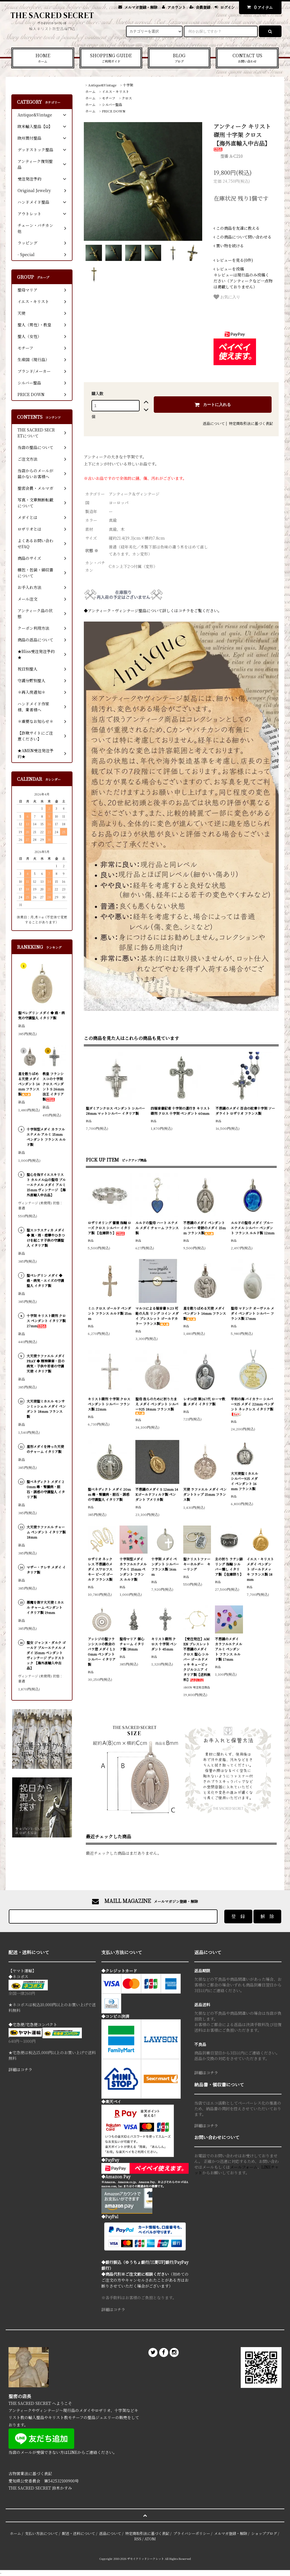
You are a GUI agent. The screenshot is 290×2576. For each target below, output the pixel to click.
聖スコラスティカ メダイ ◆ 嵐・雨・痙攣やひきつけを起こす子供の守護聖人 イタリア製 (46, 1238)
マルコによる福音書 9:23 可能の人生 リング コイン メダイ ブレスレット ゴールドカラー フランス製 (157, 1316)
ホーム (90, 91)
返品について (214, 423)
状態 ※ (91, 550)
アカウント (176, 7)
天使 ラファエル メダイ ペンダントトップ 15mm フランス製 (205, 1494)
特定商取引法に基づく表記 (251, 423)
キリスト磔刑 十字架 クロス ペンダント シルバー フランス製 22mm (109, 1403)
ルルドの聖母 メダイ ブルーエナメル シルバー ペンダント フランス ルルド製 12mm (252, 1227)
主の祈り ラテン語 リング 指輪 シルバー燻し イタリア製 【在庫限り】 (229, 1566)
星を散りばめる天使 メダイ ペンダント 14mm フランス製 (204, 1313)
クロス (127, 97)
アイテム (259, 7)
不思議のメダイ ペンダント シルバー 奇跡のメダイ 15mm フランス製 (204, 1227)
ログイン (227, 7)
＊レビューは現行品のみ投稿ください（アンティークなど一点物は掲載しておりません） (243, 278)
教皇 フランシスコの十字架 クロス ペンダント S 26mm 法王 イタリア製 (53, 1086)
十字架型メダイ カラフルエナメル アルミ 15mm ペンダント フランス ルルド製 (133, 1569)
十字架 (128, 84)
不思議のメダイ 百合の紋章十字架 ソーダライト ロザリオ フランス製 (245, 1111)
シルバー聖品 (112, 104)
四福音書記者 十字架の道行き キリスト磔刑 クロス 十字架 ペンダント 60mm (180, 1111)
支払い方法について (41, 2533)
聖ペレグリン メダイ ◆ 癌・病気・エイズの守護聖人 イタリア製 (45, 1280)
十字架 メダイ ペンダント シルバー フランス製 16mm (165, 1566)
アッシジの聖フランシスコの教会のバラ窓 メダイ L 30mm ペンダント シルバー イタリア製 (102, 1651)
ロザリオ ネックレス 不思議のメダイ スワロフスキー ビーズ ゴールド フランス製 (100, 1569)
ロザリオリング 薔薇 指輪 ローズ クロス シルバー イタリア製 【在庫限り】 (109, 1227)
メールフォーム (243, 2167)
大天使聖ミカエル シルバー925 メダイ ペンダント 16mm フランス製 (244, 1481)
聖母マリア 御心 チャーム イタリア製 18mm (132, 1643)
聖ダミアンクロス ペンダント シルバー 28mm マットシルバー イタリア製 (115, 1111)
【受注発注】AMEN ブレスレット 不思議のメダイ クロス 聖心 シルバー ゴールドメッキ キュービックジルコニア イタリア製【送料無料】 (196, 1659)
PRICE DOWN (113, 111)
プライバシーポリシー (191, 2533)
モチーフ (108, 97)
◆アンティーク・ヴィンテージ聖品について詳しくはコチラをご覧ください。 (153, 610)
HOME (43, 58)
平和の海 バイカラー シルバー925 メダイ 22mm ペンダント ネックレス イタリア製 (252, 1406)
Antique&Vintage (102, 84)
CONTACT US (247, 58)
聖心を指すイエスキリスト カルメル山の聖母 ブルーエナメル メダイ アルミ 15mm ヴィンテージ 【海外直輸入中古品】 (46, 1184)
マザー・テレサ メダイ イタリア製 (46, 1570)
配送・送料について (78, 2533)
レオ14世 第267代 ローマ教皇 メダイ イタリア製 (204, 1401)
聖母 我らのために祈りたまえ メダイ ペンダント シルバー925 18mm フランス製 (156, 1405)
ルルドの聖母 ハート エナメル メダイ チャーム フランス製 (157, 1227)
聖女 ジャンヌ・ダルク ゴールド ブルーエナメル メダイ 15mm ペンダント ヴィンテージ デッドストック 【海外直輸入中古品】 (46, 1655)
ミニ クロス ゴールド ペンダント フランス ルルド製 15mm (109, 1313)
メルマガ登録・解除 (140, 7)
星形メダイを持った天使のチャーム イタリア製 (45, 1449)
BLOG (179, 58)
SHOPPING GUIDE (111, 58)
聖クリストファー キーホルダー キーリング (197, 1563)
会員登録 (203, 7)
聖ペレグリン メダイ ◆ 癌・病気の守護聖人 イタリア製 (41, 1015)
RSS (137, 2538)
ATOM (150, 2538)
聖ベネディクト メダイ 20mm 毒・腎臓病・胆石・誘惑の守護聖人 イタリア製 (109, 1494)
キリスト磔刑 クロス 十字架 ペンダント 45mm (164, 1643)
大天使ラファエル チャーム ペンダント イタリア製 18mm (46, 1531)
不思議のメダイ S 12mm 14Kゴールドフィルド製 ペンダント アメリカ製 (156, 1494)
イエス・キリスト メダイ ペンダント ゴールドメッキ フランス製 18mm (260, 1569)
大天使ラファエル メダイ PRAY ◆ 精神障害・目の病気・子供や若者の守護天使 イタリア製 (46, 1363)
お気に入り (227, 297)
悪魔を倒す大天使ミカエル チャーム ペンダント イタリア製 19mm (45, 1607)
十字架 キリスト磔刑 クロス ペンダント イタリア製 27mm (46, 1320)
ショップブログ (264, 2533)
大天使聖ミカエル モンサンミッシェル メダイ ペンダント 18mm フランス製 (46, 1409)
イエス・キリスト (115, 91)
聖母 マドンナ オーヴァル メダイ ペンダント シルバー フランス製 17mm (252, 1313)
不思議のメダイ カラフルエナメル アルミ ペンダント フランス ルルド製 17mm (228, 1649)
